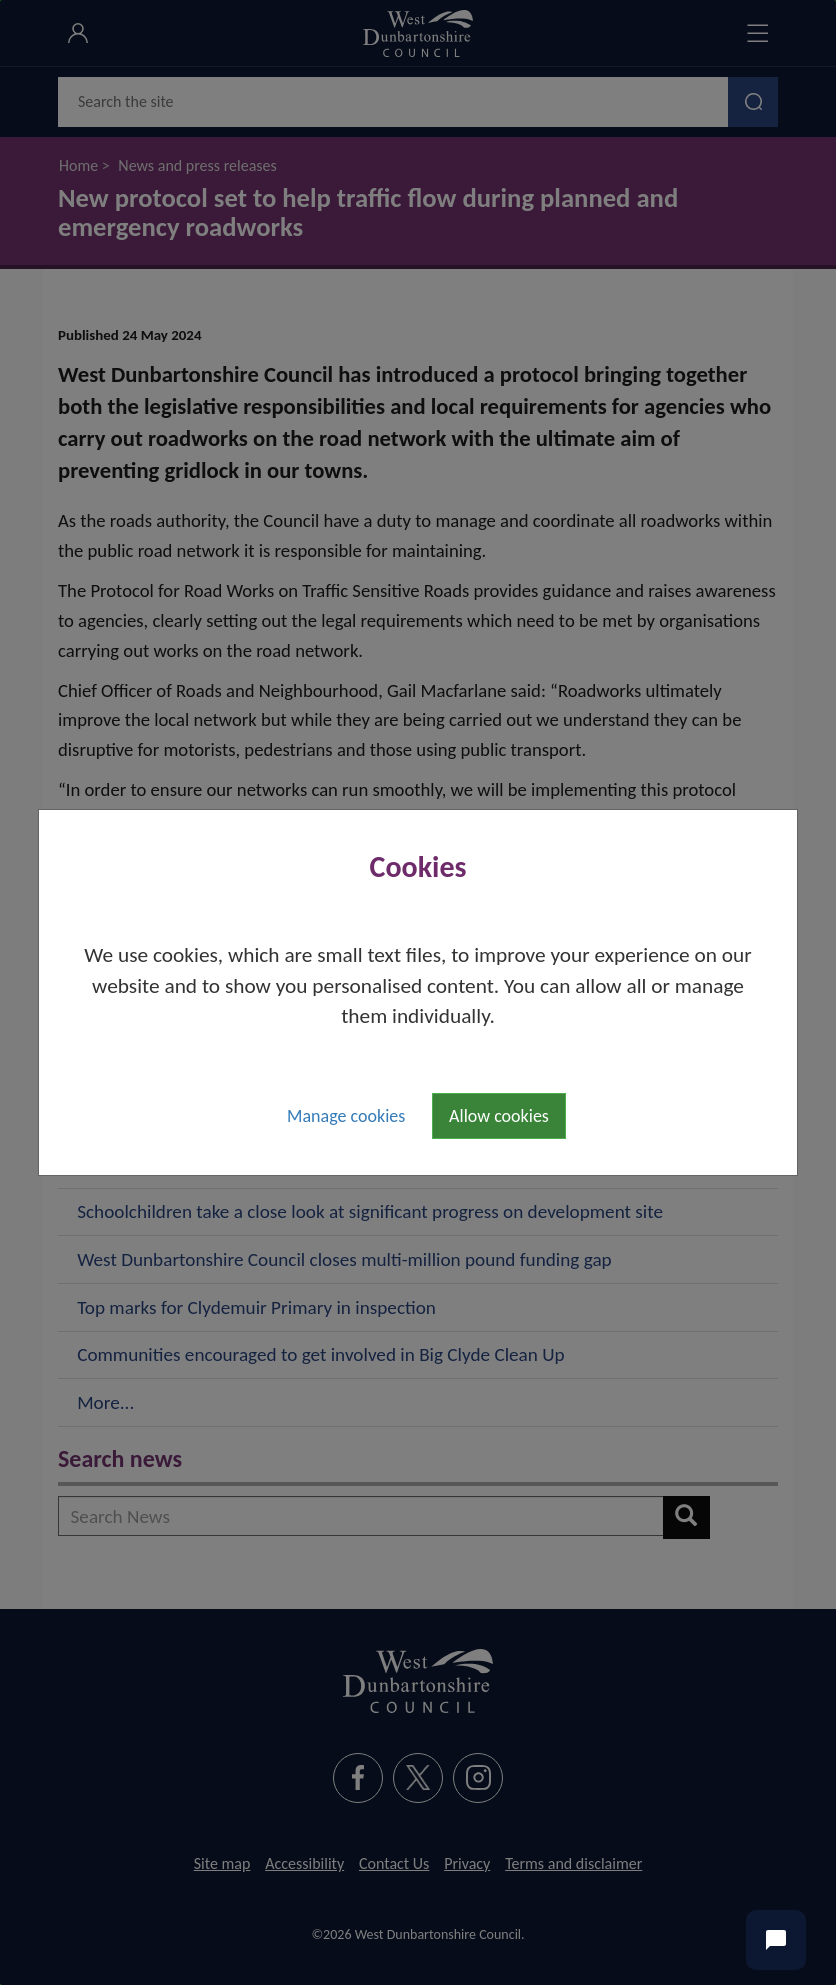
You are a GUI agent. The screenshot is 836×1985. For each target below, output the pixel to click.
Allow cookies (499, 1116)
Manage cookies (346, 1116)
